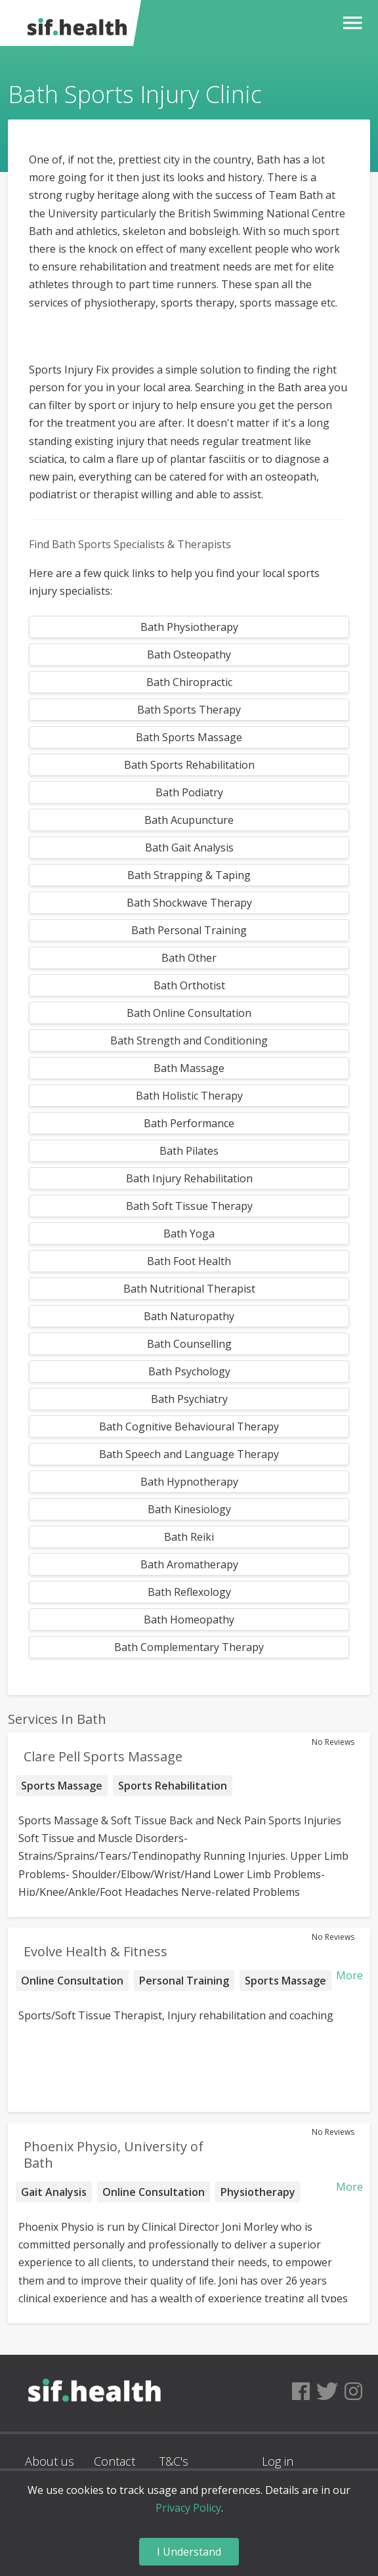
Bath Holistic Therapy (189, 1095)
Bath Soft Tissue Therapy (189, 1206)
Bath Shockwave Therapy (189, 902)
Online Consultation (72, 1980)
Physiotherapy (257, 2192)
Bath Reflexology (189, 1592)
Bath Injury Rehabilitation (189, 1178)
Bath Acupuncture (189, 820)
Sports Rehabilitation (172, 1785)
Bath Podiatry (189, 792)
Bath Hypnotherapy (189, 1481)
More (349, 1975)
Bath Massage (189, 1068)
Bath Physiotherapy (189, 627)
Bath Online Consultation (189, 1013)
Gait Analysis (54, 2192)
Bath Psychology (189, 1371)
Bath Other (189, 958)
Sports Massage (61, 1785)
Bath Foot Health (189, 1261)
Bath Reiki (189, 1537)
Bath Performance (189, 1123)
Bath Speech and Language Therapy (189, 1454)
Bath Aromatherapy (189, 1564)
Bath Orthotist (189, 985)
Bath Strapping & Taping (189, 875)
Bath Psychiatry (189, 1399)
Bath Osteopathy (189, 654)
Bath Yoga (189, 1233)
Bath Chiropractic (189, 682)
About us (49, 2461)
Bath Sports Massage (189, 737)
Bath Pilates (189, 1151)
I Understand (189, 2551)
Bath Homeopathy (189, 1619)
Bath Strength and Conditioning (189, 1040)
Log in (277, 2461)
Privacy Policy (188, 2508)
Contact (114, 2461)
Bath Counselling (189, 1344)
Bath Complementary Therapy (189, 1647)
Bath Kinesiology (189, 1509)
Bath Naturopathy (189, 1316)
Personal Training (184, 1980)
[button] (349, 23)
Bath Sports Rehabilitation (189, 765)
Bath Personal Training (189, 930)
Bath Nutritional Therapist (189, 1288)
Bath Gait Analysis (189, 847)
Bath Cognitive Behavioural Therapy (189, 1426)
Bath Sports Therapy (189, 709)
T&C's (173, 2461)
